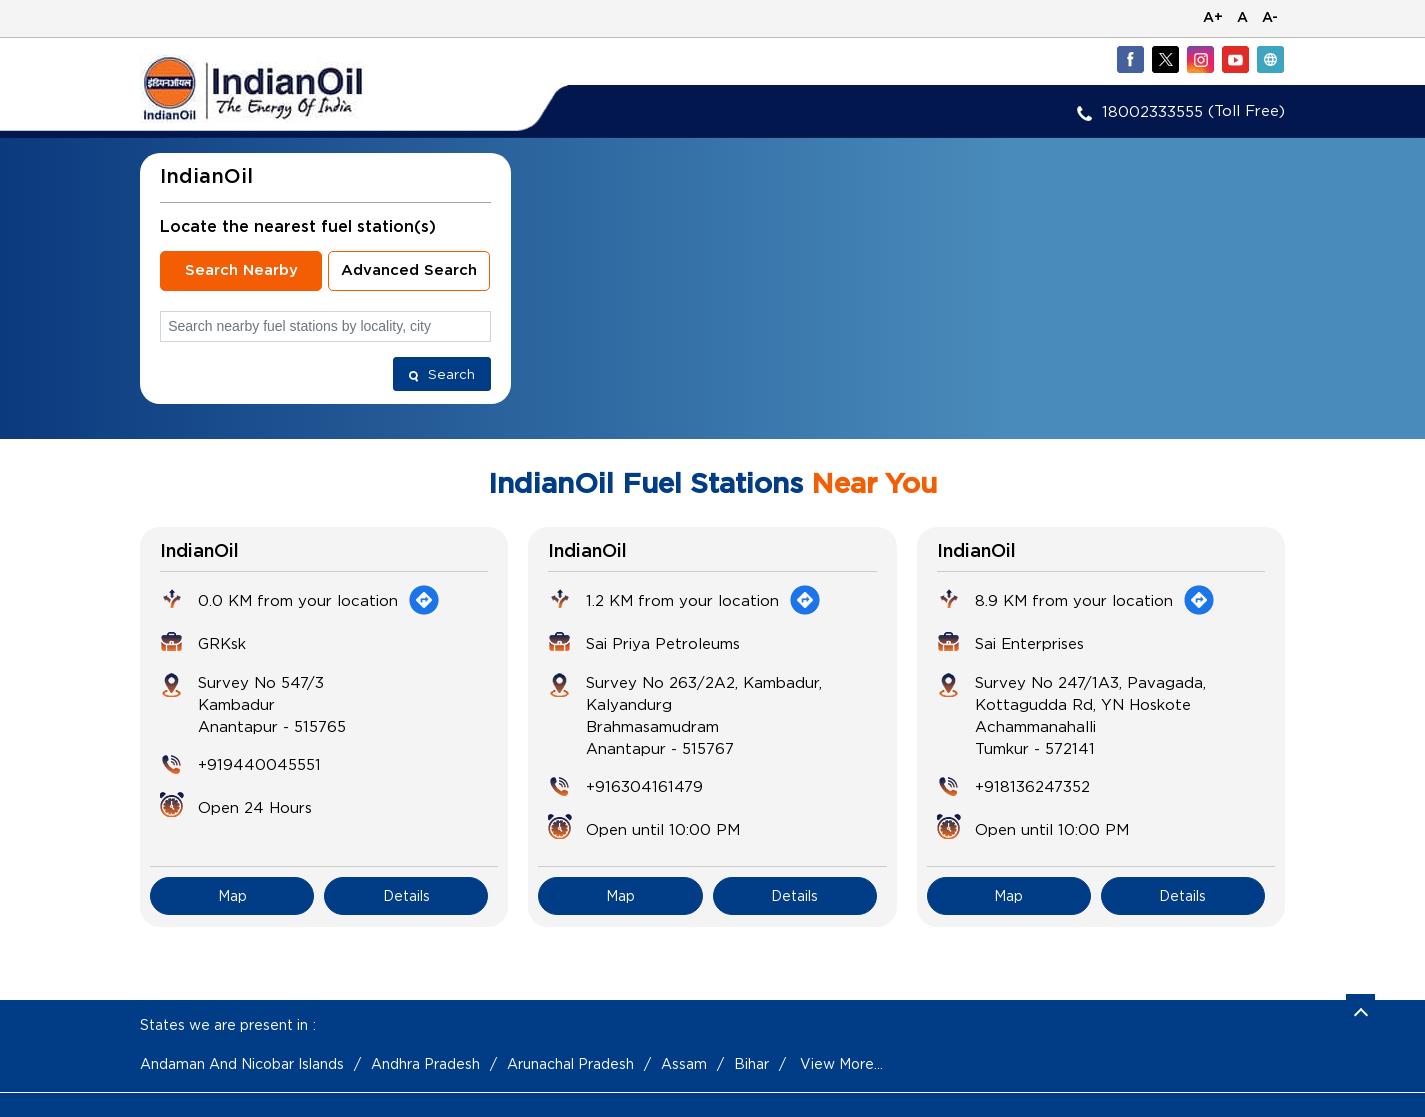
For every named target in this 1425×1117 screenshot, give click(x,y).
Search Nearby (241, 270)
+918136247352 (1032, 786)
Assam (684, 1063)
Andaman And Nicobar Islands (242, 1063)
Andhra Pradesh (425, 1063)
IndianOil (199, 552)
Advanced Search (409, 270)
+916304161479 (644, 786)
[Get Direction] (424, 600)
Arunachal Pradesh (570, 1063)
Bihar (751, 1063)
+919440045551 (259, 764)
